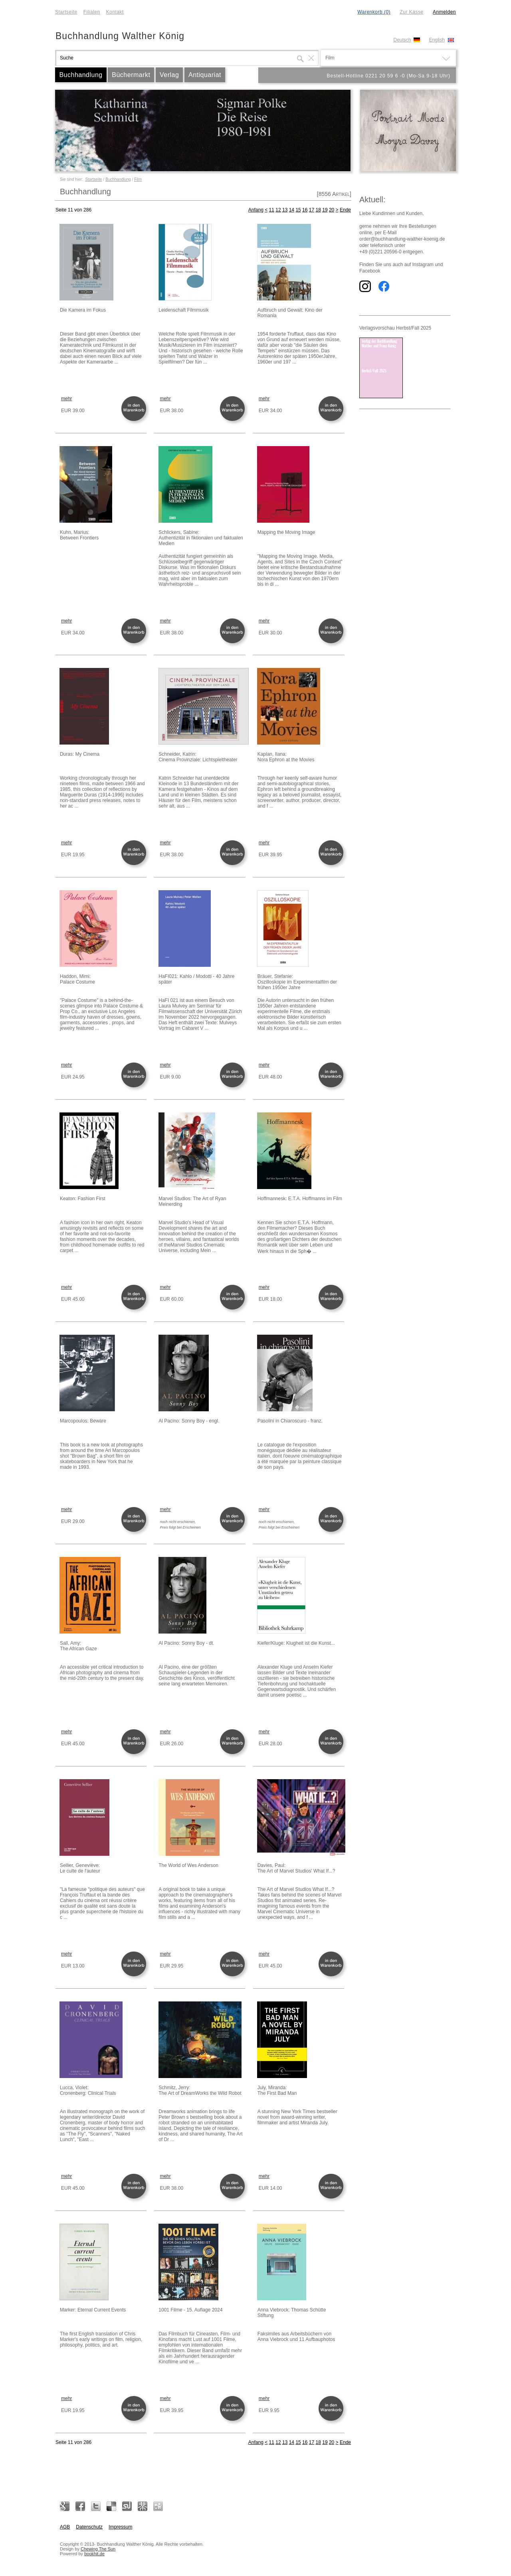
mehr (66, 398)
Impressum (120, 2527)
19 (324, 210)
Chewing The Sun (98, 2548)
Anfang (255, 210)
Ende (345, 210)
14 (291, 210)
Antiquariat (204, 74)
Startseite (66, 12)
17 (311, 210)
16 (304, 210)
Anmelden (444, 12)
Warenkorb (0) (373, 12)
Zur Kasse (411, 12)
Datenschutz (89, 2527)
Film (138, 179)
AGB (65, 2527)
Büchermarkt (131, 74)
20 (331, 210)
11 (271, 210)
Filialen (91, 12)
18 (318, 210)
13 (284, 210)
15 (298, 210)
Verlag (169, 74)
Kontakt (115, 12)
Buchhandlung (80, 74)
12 (278, 210)
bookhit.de (94, 2553)
